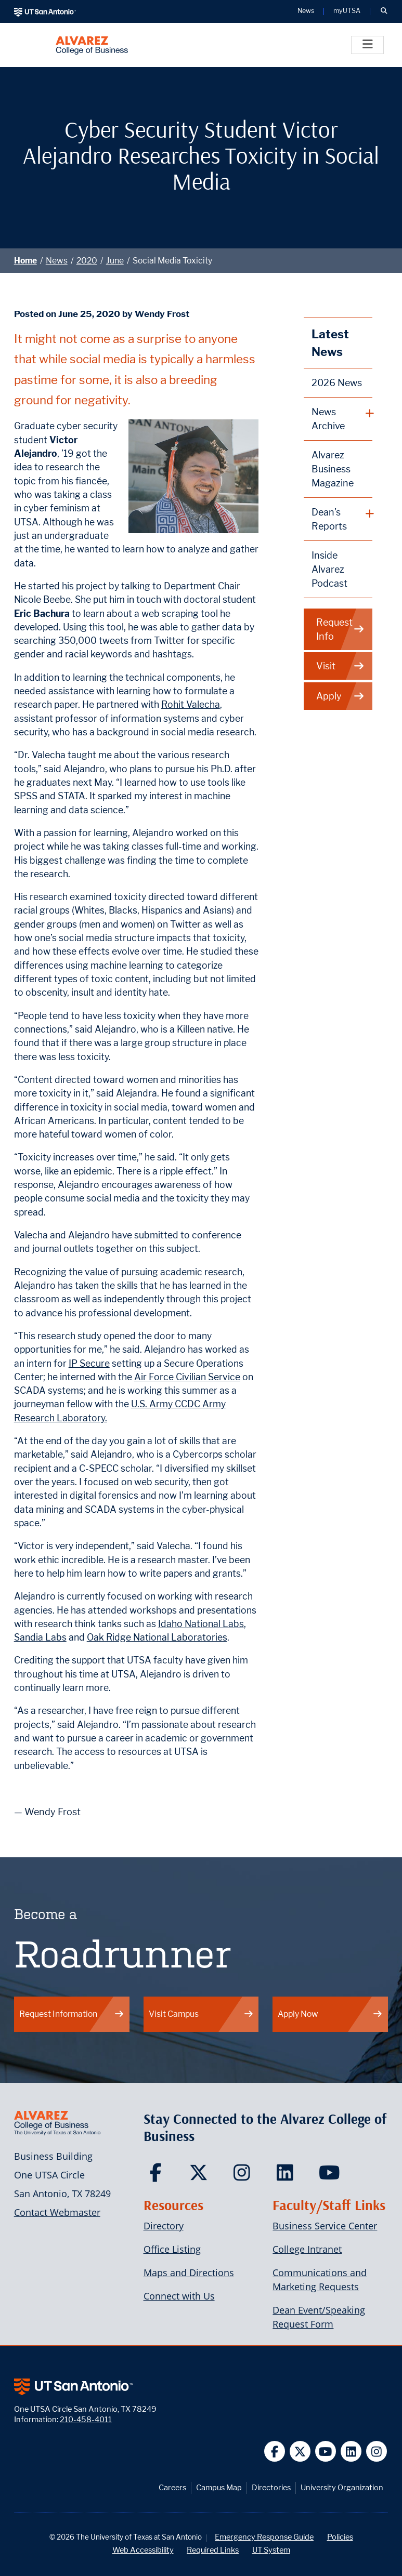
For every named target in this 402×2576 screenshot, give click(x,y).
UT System (271, 2549)
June (115, 261)
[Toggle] (367, 45)
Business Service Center (325, 2226)
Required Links (213, 2549)
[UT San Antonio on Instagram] (376, 2451)
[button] (384, 11)
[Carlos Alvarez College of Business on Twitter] (201, 2176)
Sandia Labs (40, 1637)
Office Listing (172, 2249)
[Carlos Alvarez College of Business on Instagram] (244, 2176)
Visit (340, 666)
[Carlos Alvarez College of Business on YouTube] (330, 2176)
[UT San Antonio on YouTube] (325, 2451)
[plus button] (338, 419)
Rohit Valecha (190, 704)
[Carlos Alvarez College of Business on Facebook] (158, 2176)
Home (25, 261)
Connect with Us (179, 2296)
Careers (172, 2487)
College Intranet (307, 2249)
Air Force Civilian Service (187, 1376)
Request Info (340, 629)
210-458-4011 (86, 2419)
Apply (340, 696)
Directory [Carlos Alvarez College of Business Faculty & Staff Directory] (164, 2226)
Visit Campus (201, 2014)
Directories (271, 2487)
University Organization (342, 2487)
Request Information (71, 2014)
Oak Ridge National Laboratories (157, 1637)
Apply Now (330, 2014)
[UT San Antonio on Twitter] (300, 2451)
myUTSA (346, 11)
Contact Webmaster (57, 2212)
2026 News (337, 382)
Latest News (330, 343)
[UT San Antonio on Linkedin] (351, 2451)
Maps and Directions (189, 2272)
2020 (86, 261)
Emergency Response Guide (264, 2536)
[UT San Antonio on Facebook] (275, 2451)
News (57, 261)
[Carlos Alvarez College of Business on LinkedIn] (287, 2176)
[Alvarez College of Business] (91, 45)
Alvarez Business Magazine (333, 469)
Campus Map (219, 2487)
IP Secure (89, 1363)
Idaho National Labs (201, 1623)
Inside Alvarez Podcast (329, 569)
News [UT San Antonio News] (305, 11)
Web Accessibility (143, 2549)
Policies (340, 2536)
